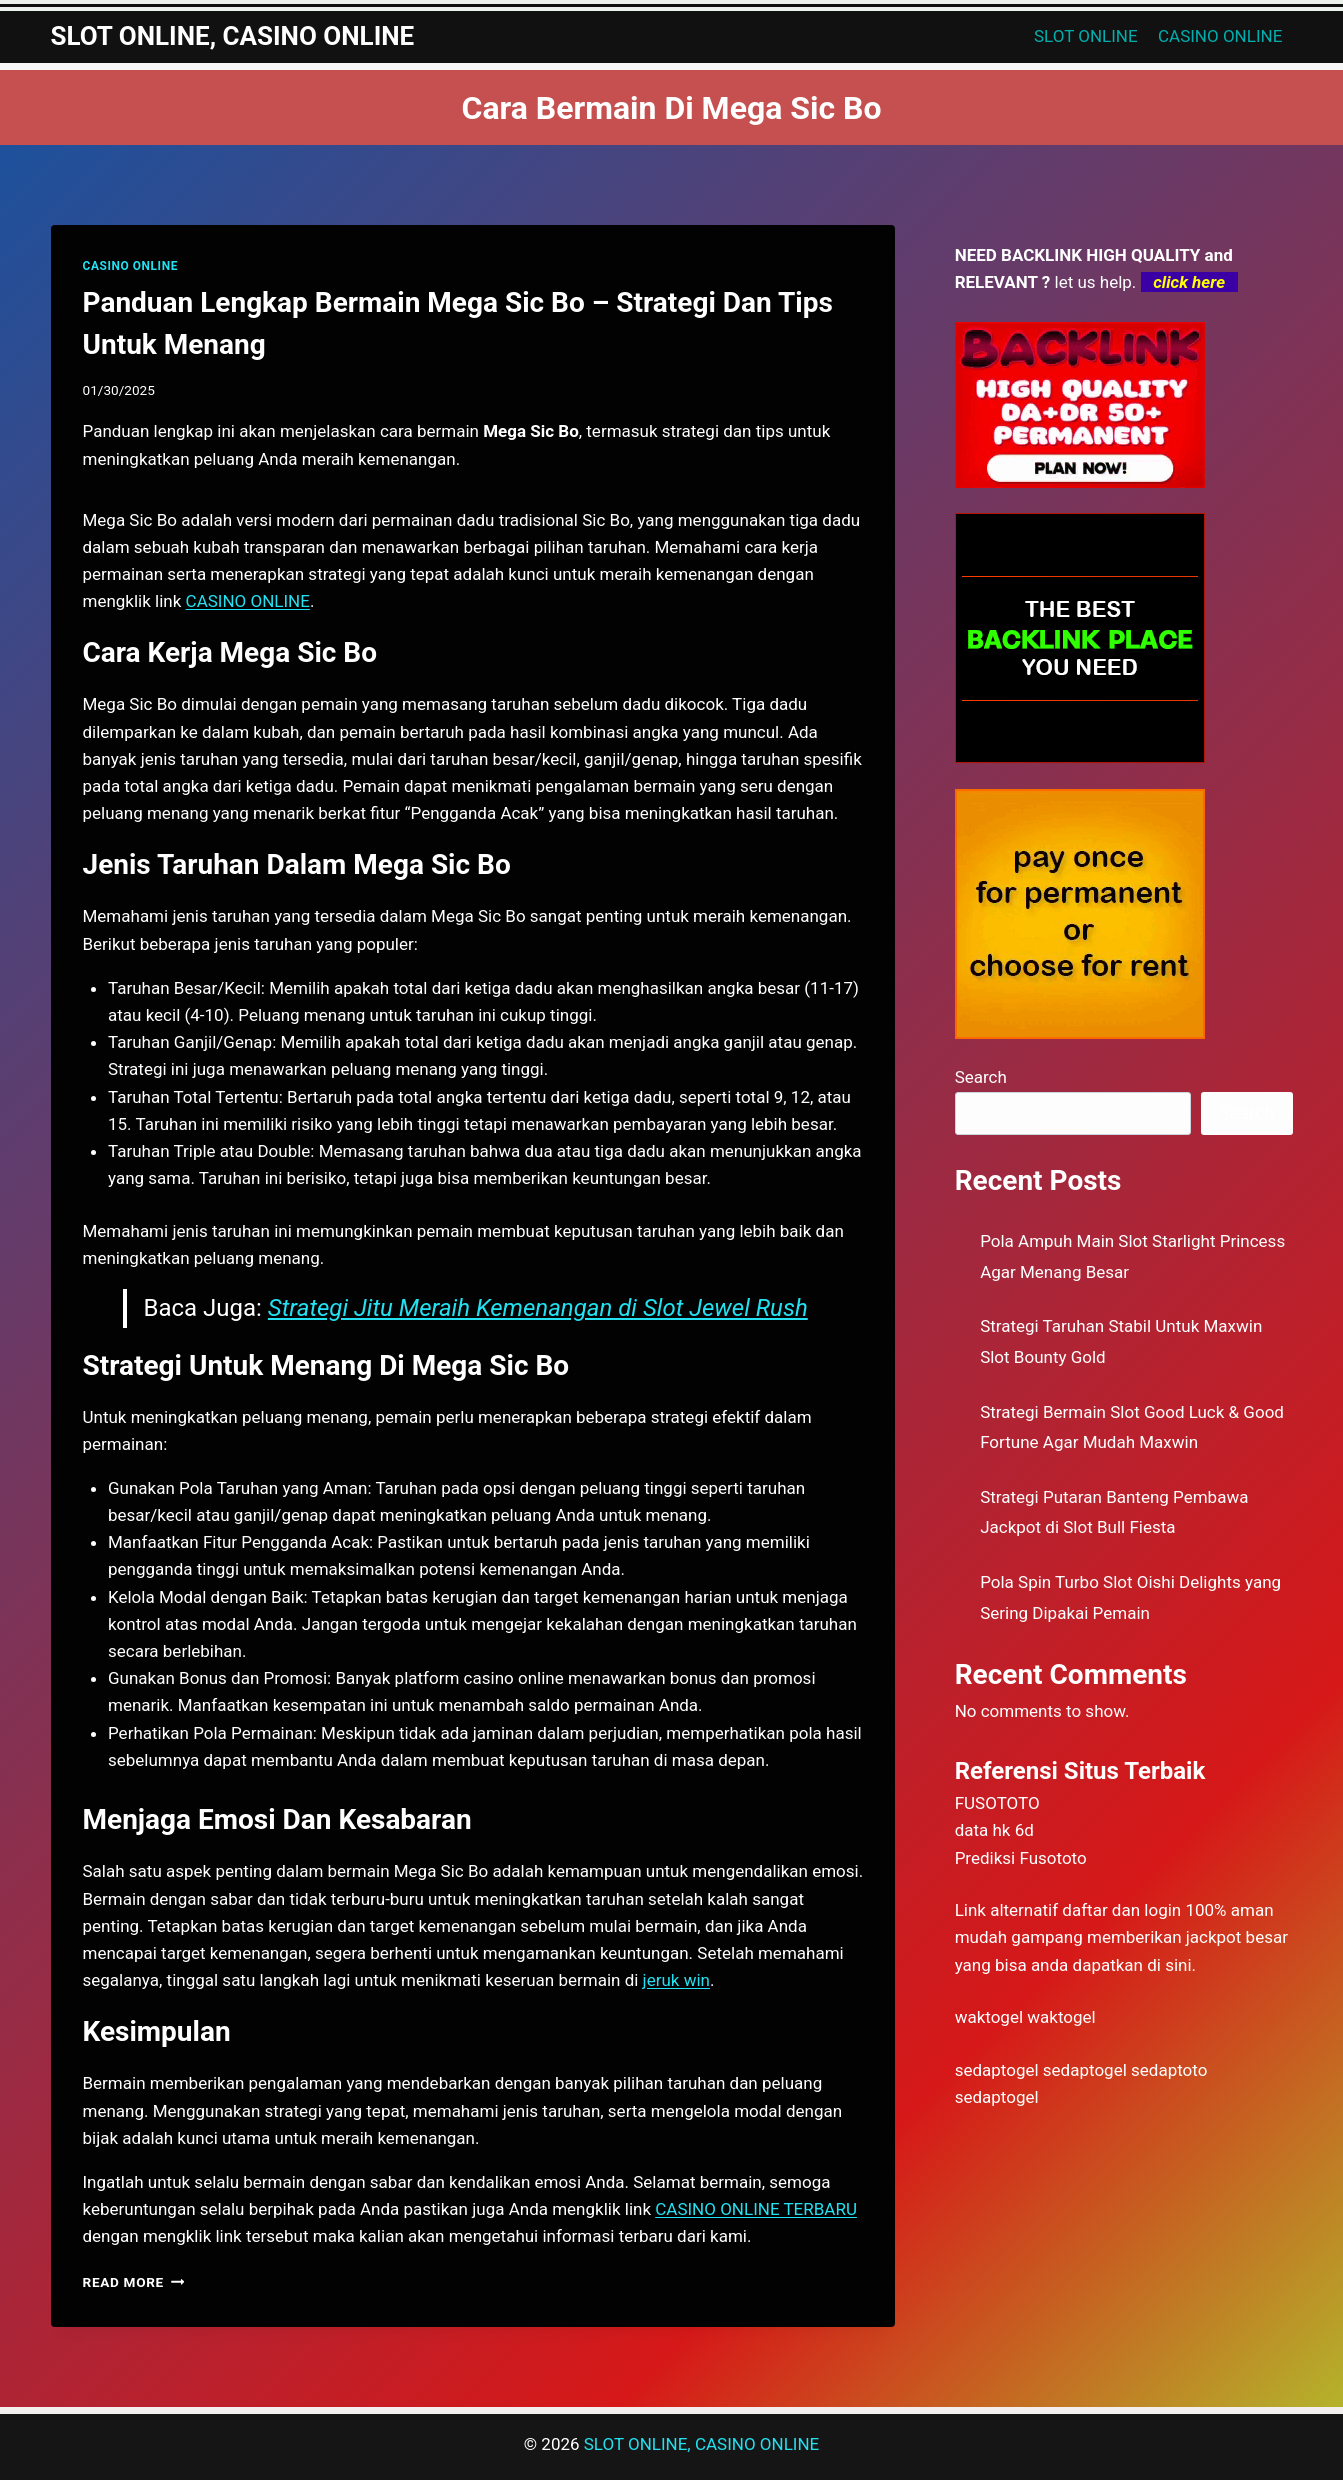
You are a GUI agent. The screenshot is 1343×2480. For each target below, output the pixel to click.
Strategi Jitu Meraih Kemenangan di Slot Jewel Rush (538, 1308)
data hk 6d (994, 1830)
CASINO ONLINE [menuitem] (248, 601)
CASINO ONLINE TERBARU (756, 2209)
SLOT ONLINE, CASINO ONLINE (701, 2444)
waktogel (989, 2017)
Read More (134, 2282)
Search (981, 1077)
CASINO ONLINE (1220, 36)
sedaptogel (997, 2070)
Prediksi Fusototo (1021, 1858)
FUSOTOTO (997, 1803)
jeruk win (676, 1980)
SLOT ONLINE (1086, 36)
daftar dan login (1121, 1910)
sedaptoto (1169, 2070)
